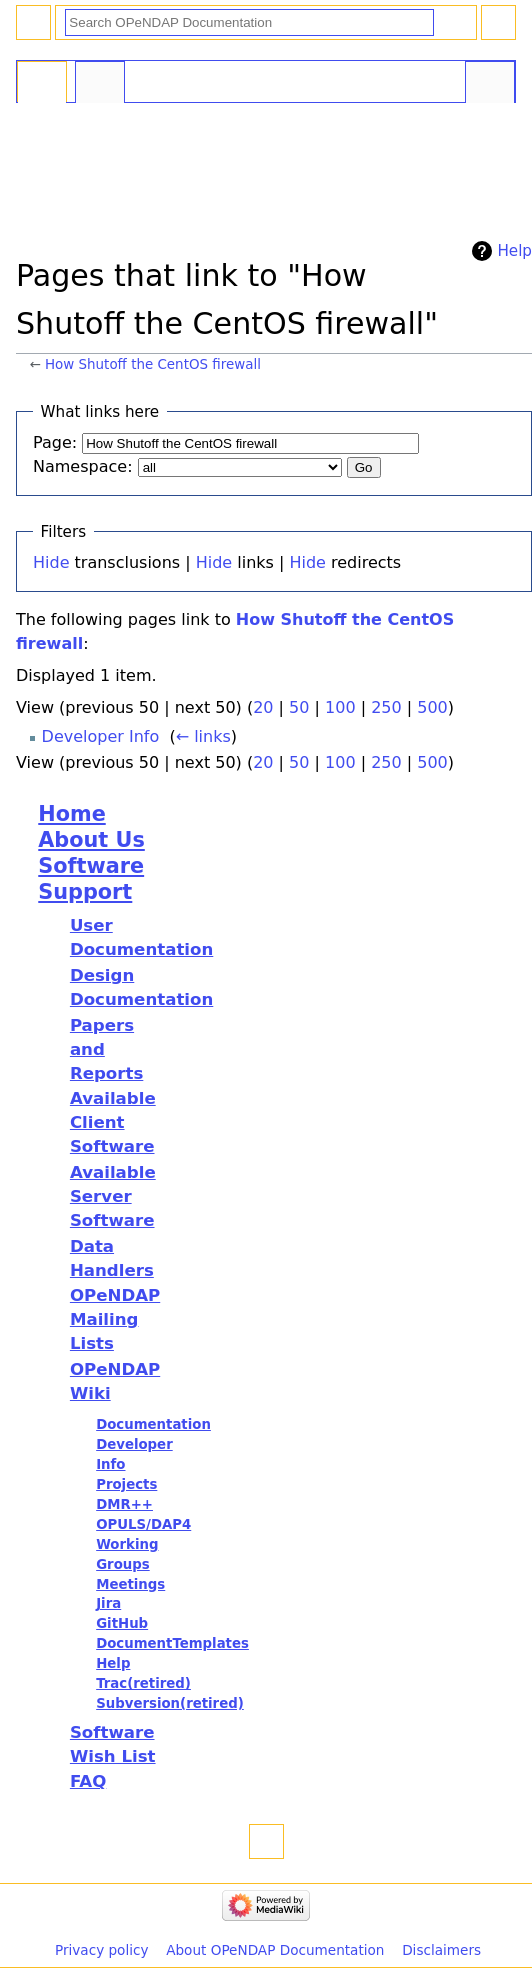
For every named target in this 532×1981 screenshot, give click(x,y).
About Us (91, 840)
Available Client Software (113, 1122)
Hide (51, 562)
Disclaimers (441, 1950)
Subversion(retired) (170, 1703)
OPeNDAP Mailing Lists (115, 1319)
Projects (126, 1484)
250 (386, 707)
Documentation (153, 1424)
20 (263, 707)
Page (42, 84)
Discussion (100, 84)
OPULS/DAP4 (143, 1524)
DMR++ (124, 1504)
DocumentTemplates (172, 1643)
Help (514, 251)
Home (71, 814)
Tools (490, 84)
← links (203, 736)
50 (299, 707)
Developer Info (101, 736)
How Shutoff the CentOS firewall (153, 364)
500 (432, 707)
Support (85, 892)
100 (340, 707)
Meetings (130, 1584)
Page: (55, 442)
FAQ (88, 1781)
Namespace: (83, 466)
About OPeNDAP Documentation (275, 1950)
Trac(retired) (143, 1683)
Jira (108, 1603)
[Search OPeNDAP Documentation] (249, 22)
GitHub (122, 1623)
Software (91, 866)
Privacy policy (102, 1950)
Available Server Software (113, 1196)
